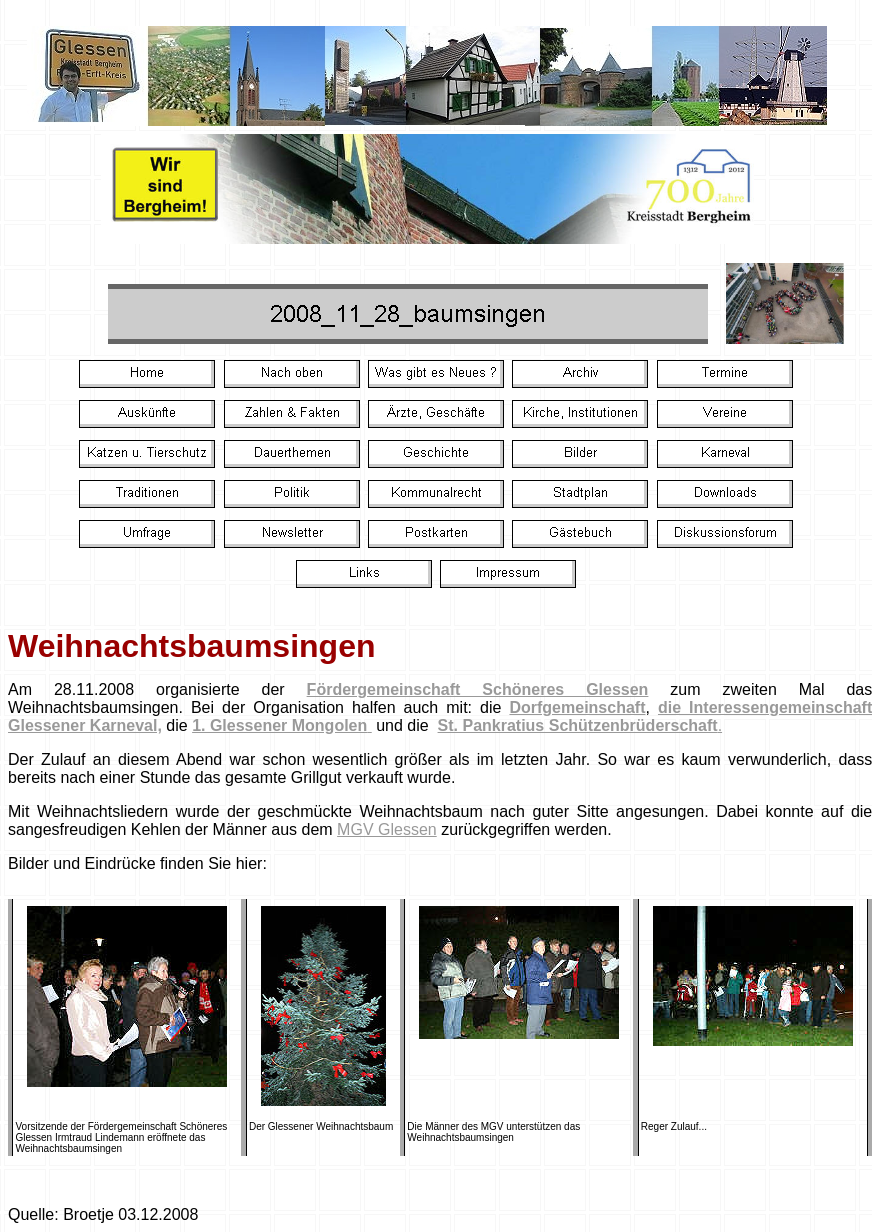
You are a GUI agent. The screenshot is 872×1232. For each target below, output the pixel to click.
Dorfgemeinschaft (577, 707)
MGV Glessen (387, 829)
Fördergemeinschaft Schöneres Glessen (478, 689)
